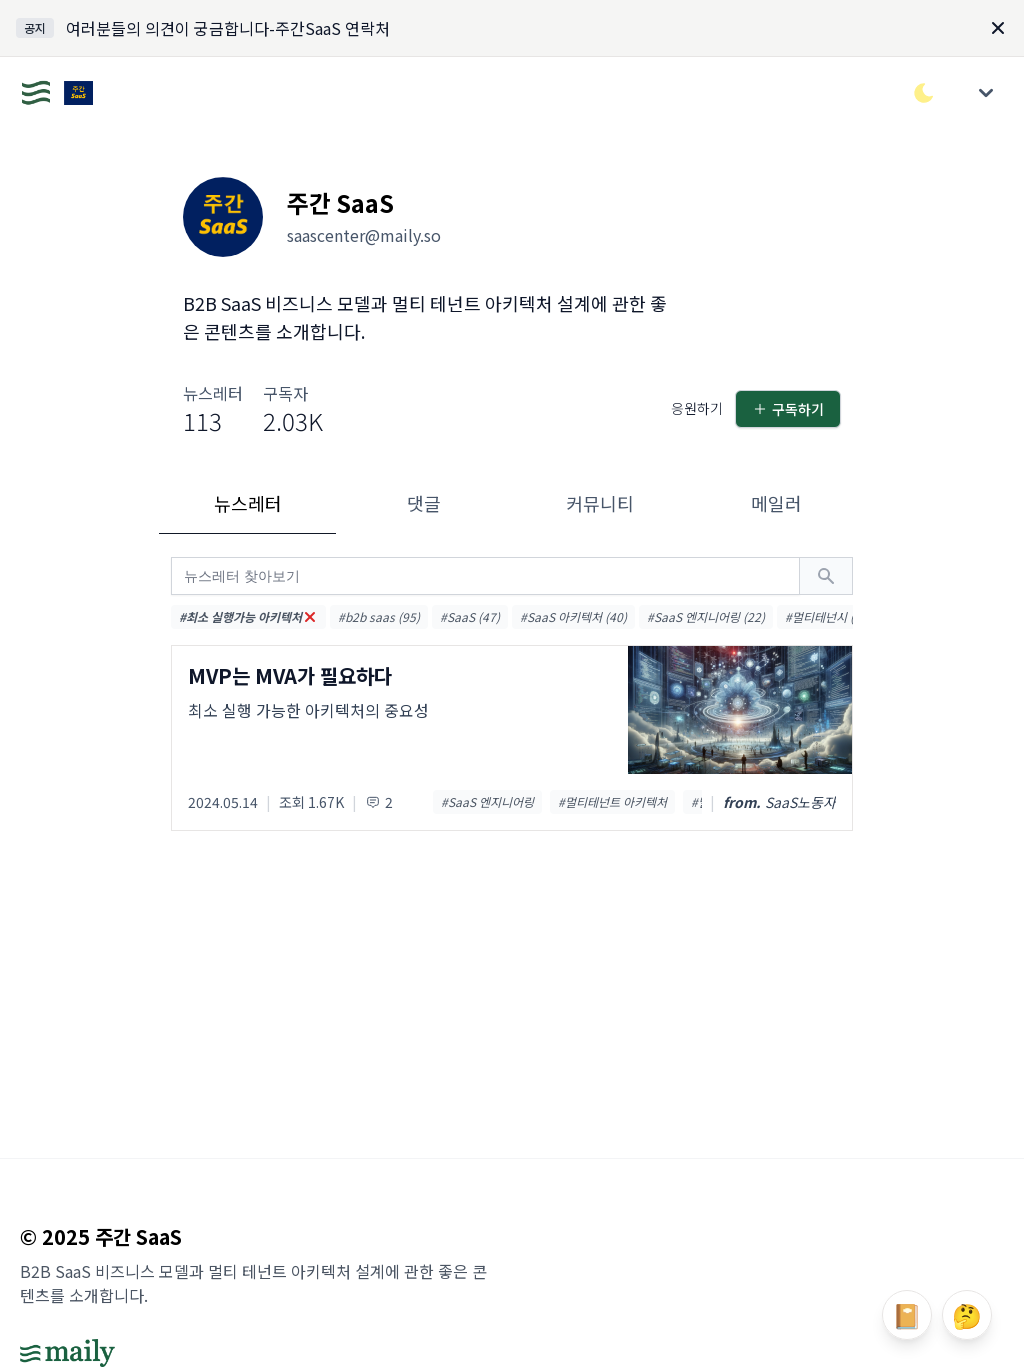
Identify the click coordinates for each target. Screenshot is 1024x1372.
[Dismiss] (998, 28)
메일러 (776, 503)
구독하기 (788, 409)
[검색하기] (826, 576)
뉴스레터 (248, 503)
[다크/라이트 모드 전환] (924, 93)
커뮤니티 (600, 503)
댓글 (424, 503)
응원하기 (697, 408)
